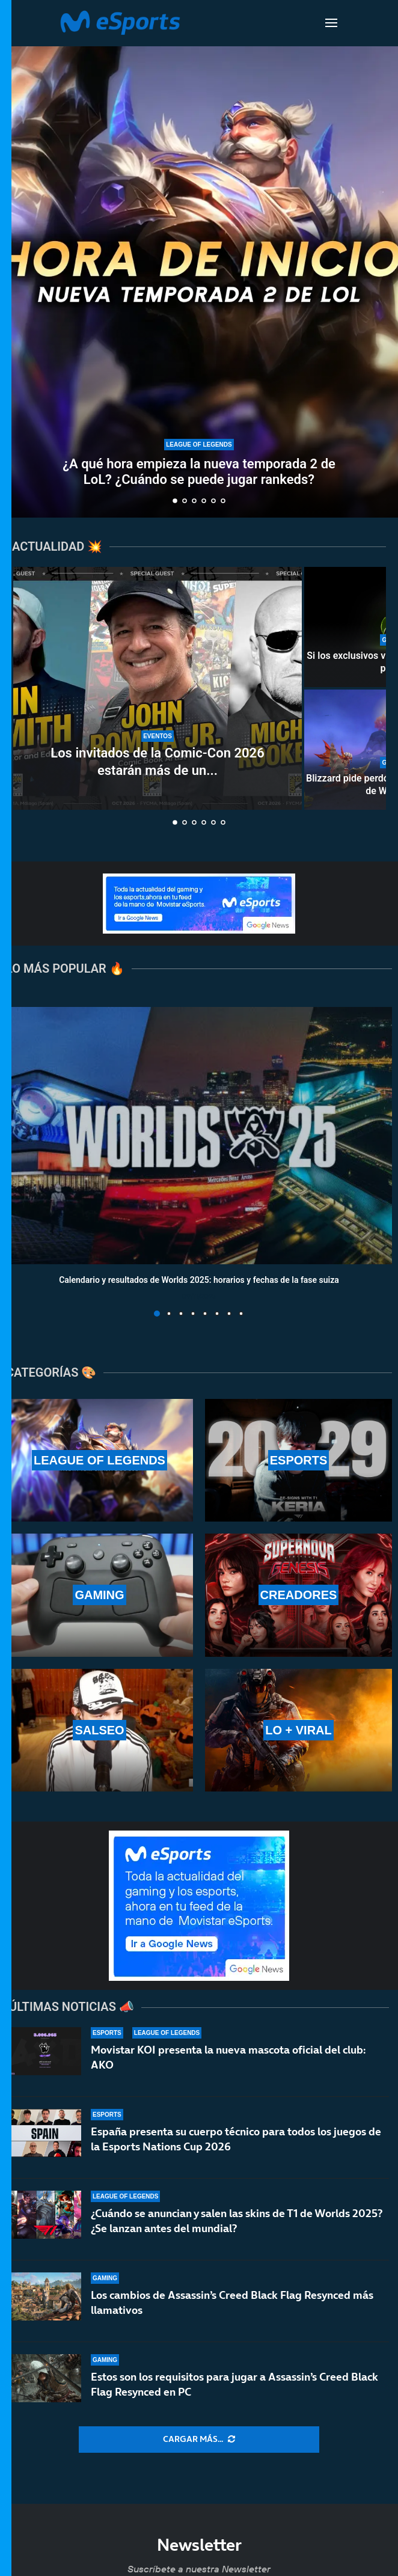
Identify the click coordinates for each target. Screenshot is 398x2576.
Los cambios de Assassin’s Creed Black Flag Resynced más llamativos (232, 2302)
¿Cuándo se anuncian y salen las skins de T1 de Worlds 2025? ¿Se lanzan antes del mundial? (236, 2220)
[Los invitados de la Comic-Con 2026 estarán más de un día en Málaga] (157, 688)
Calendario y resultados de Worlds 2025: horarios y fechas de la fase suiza (199, 1280)
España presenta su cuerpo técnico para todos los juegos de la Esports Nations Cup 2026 (236, 2138)
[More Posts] (199, 2439)
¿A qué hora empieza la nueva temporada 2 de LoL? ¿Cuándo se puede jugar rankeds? (199, 471)
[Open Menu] (331, 23)
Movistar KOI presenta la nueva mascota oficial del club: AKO (228, 2057)
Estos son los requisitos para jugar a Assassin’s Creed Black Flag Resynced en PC (234, 2385)
